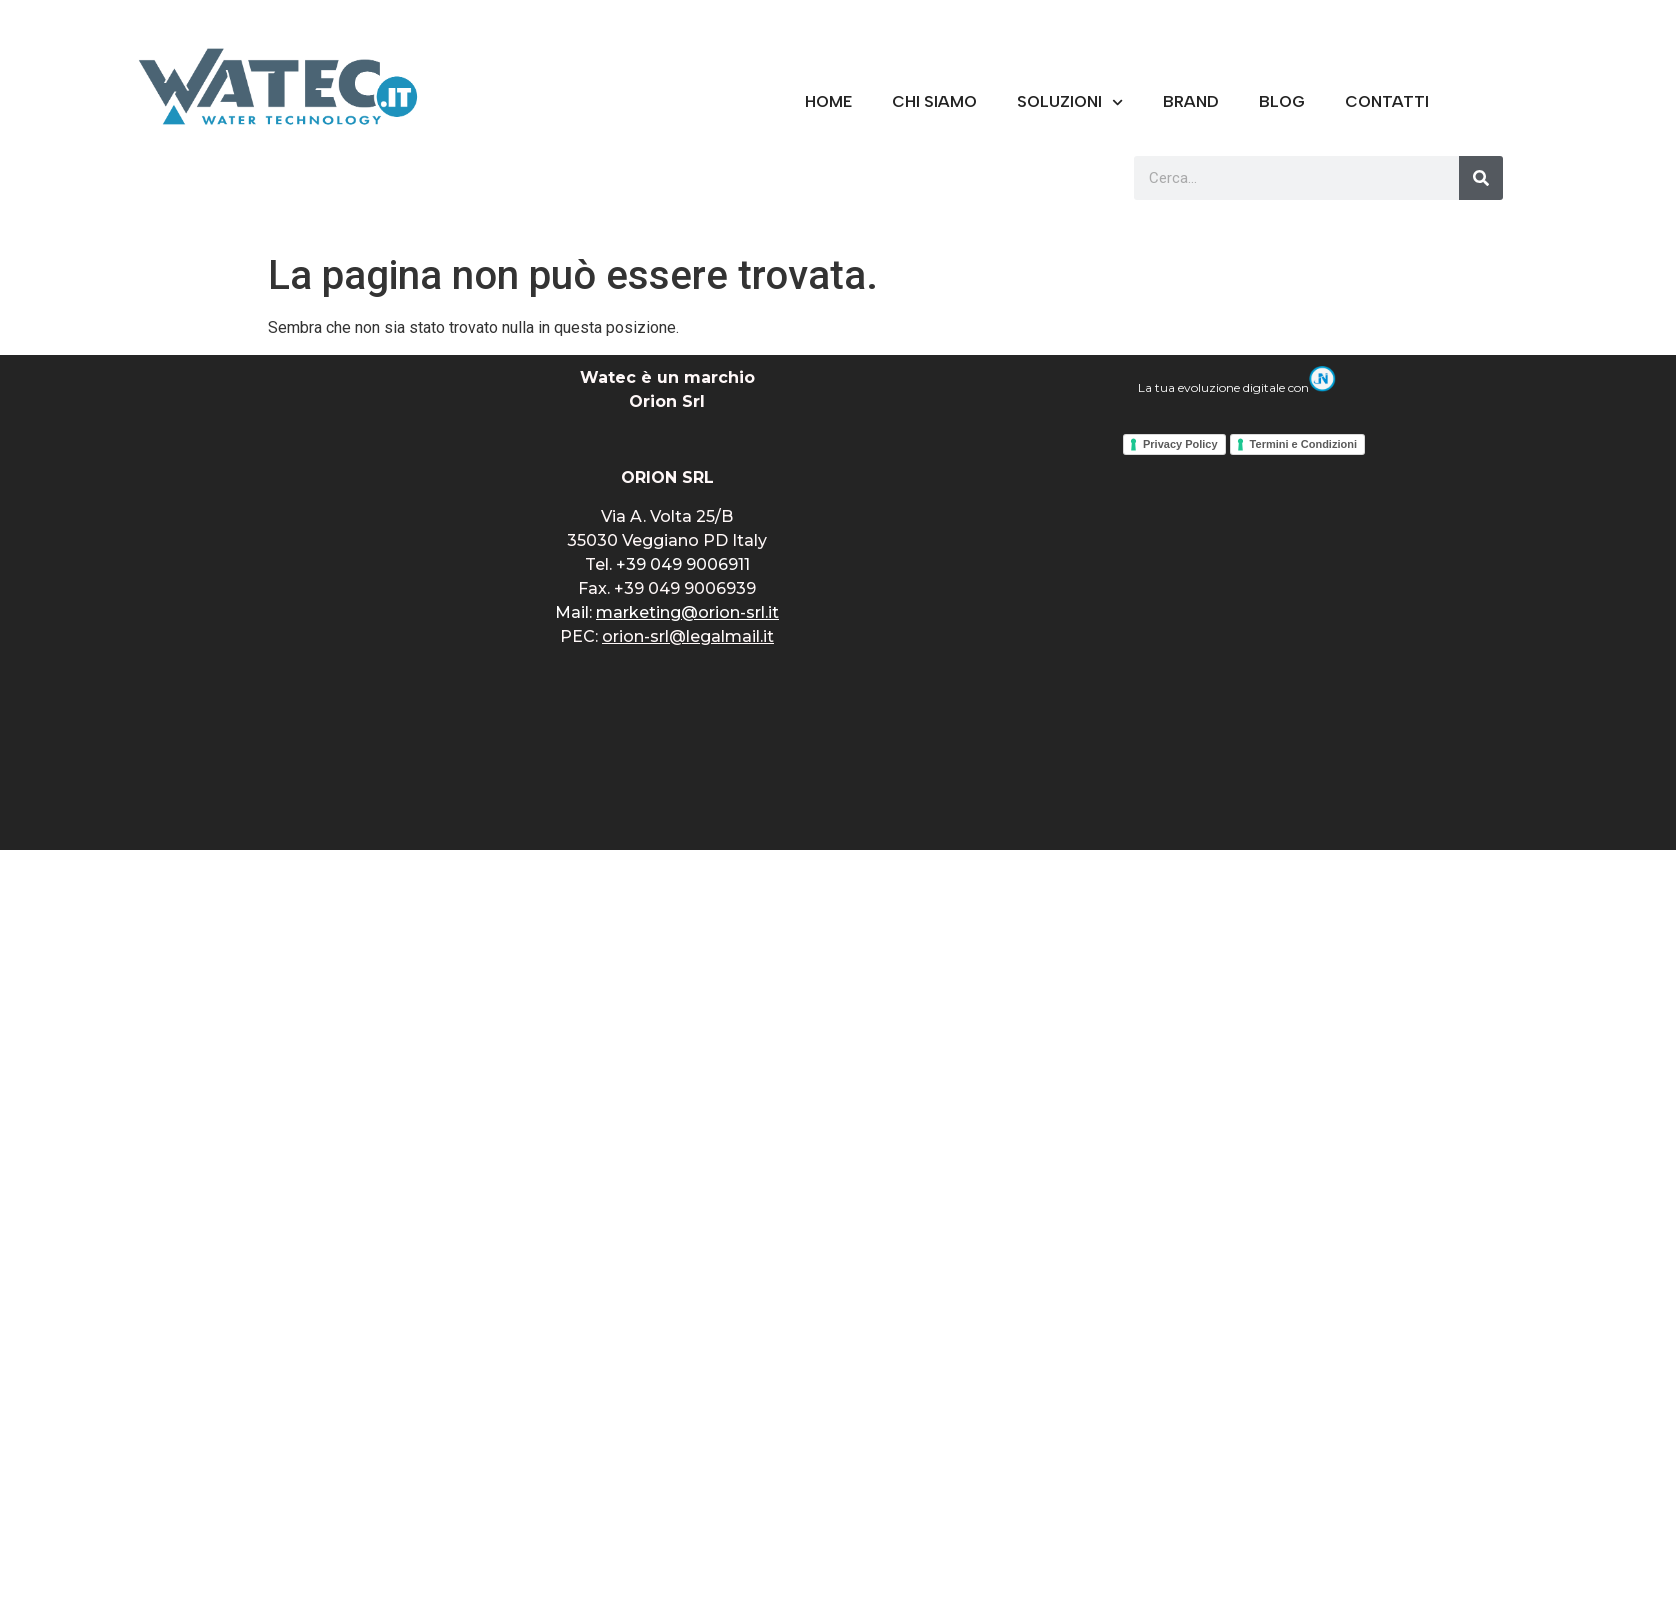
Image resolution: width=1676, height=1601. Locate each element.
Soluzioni (1070, 102)
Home (828, 101)
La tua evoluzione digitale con (1237, 387)
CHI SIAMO (934, 101)
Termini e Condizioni (1303, 444)
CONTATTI (1387, 101)
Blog (1282, 101)
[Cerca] (1481, 178)
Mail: (667, 612)
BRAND (1191, 101)
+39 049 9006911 (683, 564)
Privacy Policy (1180, 444)
